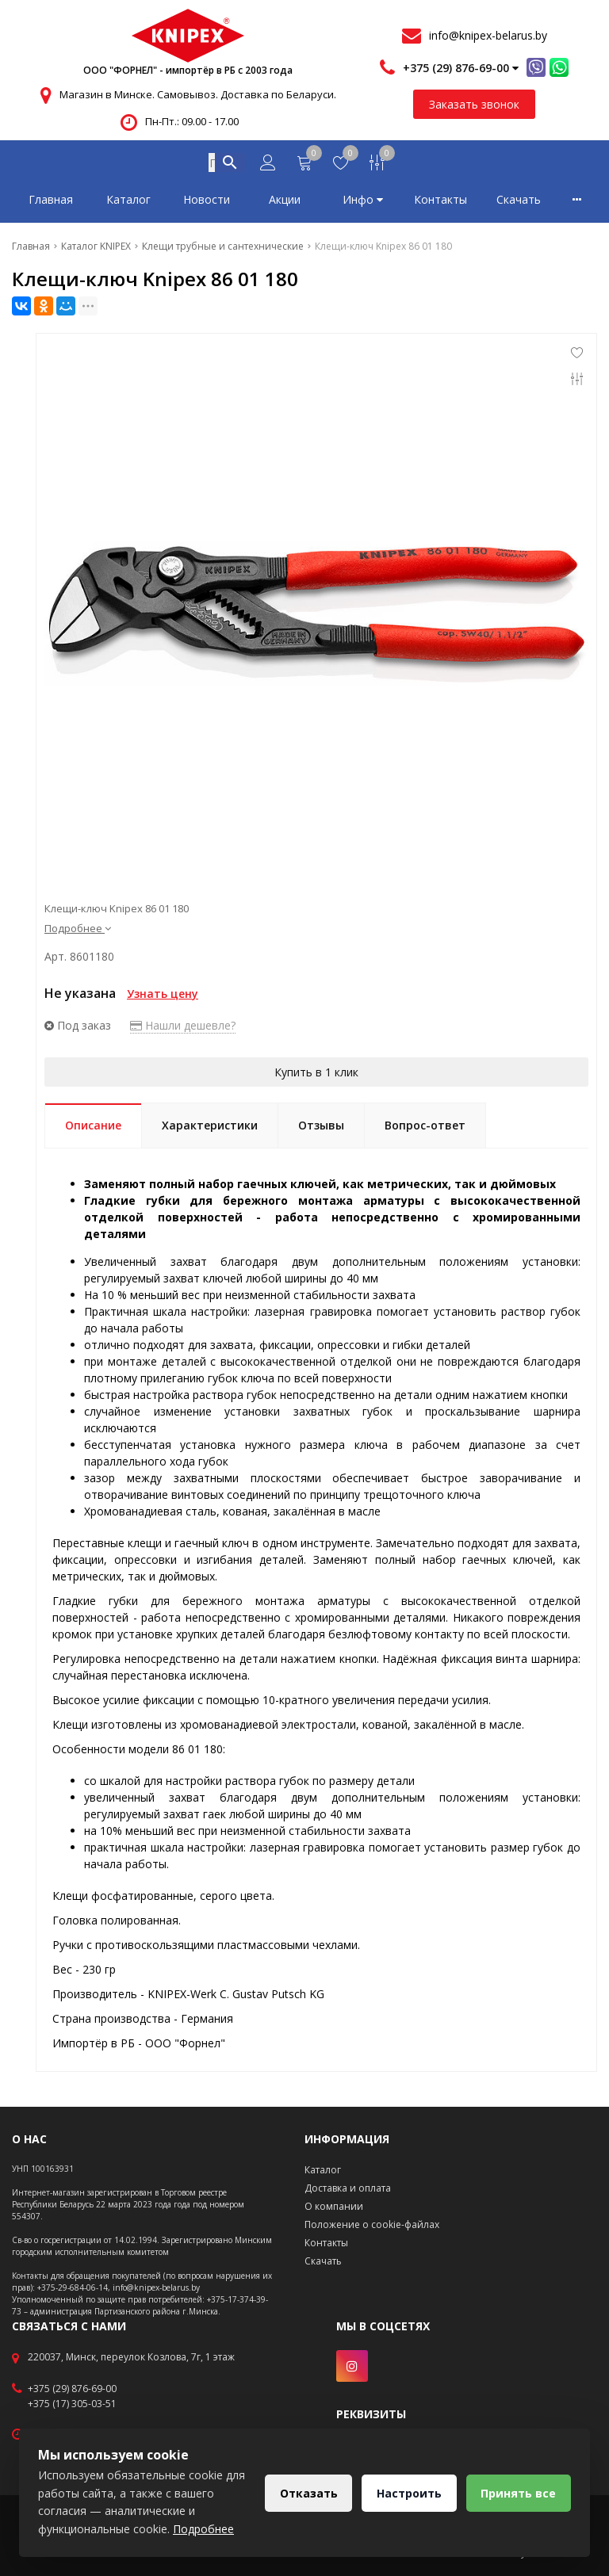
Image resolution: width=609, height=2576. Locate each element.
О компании (333, 2206)
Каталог (128, 202)
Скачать (518, 202)
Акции (285, 202)
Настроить (408, 2493)
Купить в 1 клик (316, 1075)
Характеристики (210, 1128)
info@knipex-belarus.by (488, 35)
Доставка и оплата (347, 2188)
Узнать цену (162, 996)
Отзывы (321, 1128)
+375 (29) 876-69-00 (72, 2389)
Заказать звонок (474, 104)
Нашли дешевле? (183, 1028)
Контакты (440, 202)
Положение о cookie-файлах (371, 2224)
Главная (51, 202)
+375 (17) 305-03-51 (72, 2404)
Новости (206, 202)
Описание (93, 1128)
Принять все (518, 2493)
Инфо (363, 202)
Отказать (307, 2493)
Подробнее (77, 931)
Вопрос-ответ (425, 1128)
